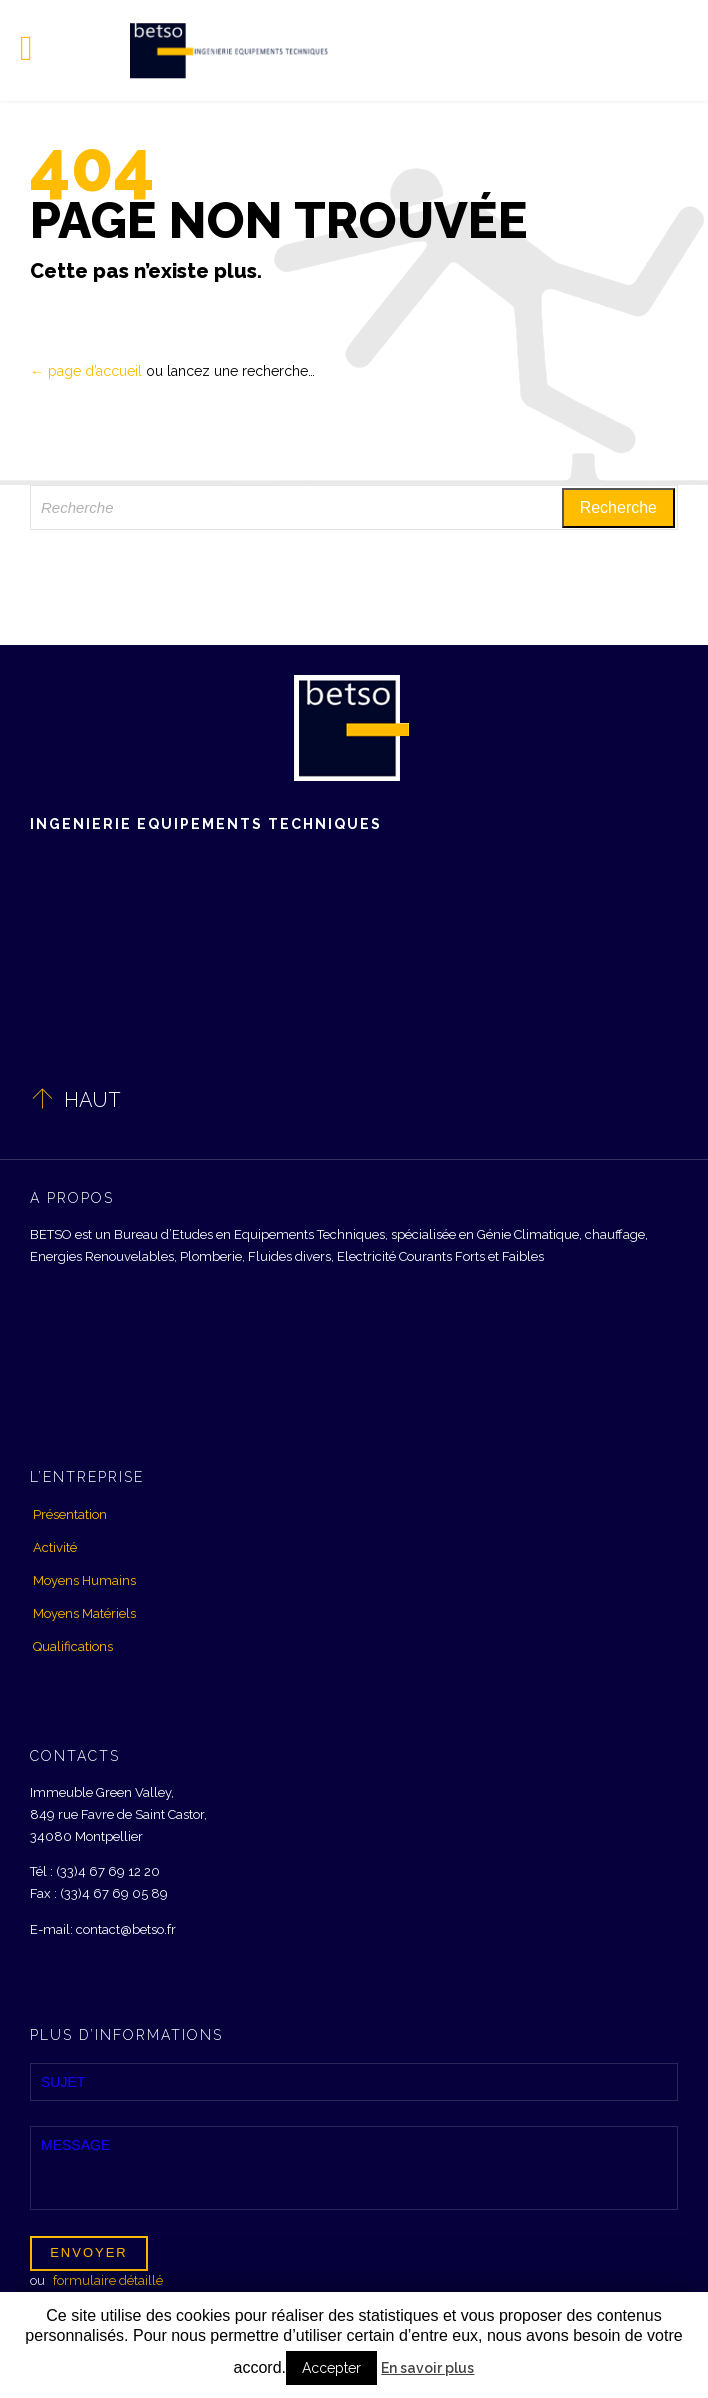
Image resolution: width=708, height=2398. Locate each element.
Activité (55, 1547)
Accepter (331, 2368)
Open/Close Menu (37, 50)
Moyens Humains (84, 1580)
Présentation (70, 1514)
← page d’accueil (86, 371)
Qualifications (73, 1646)
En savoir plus (427, 2368)
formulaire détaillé (108, 2280)
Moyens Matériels (84, 1613)
